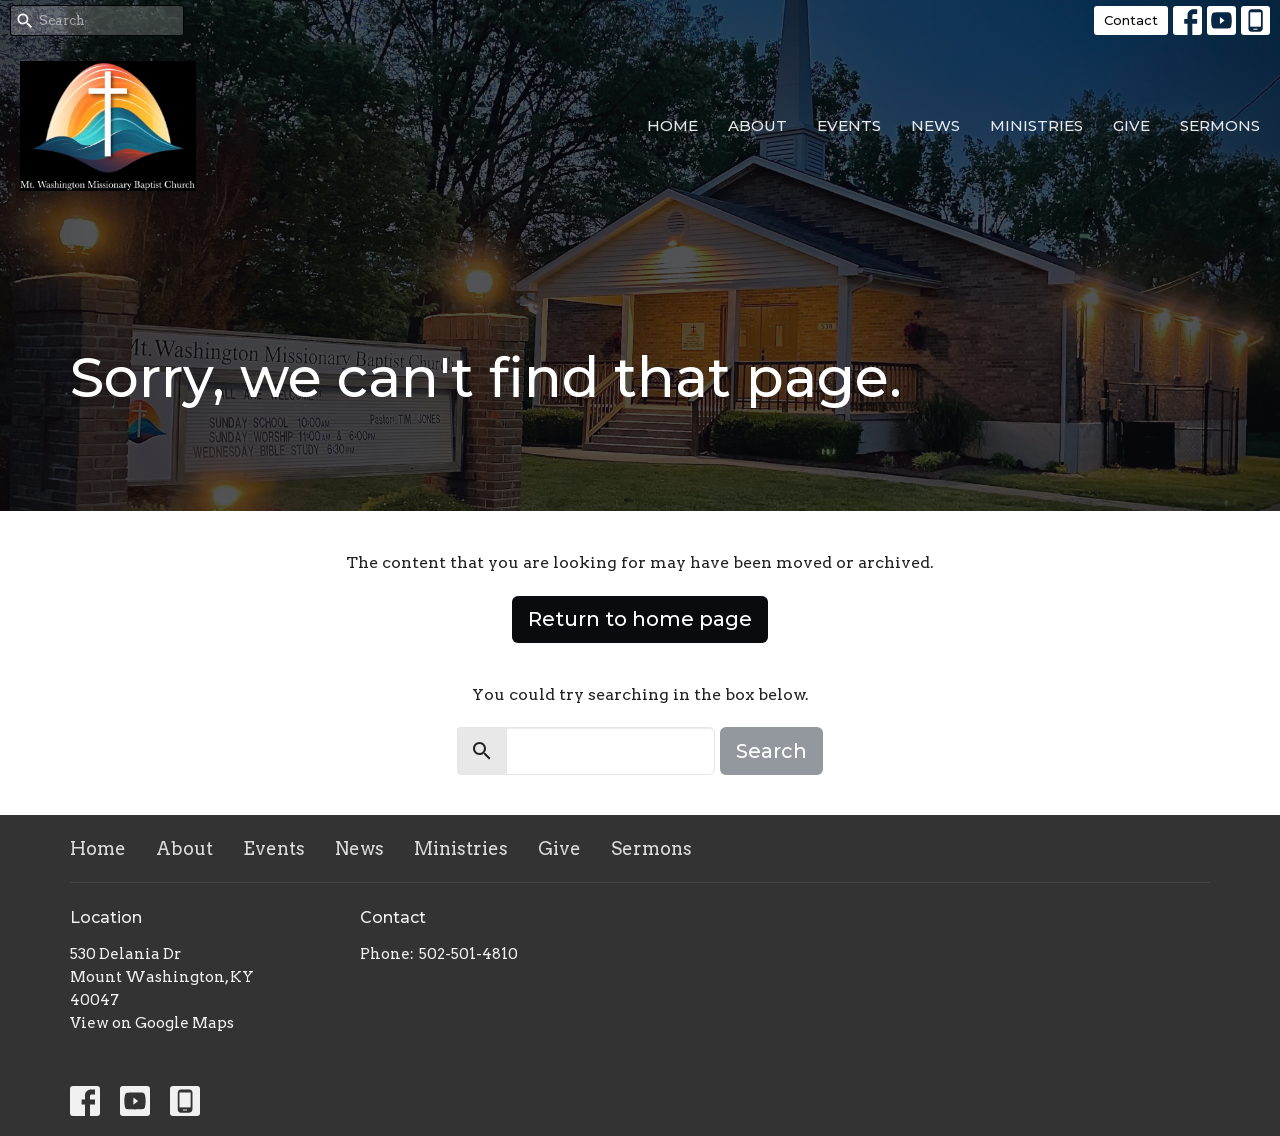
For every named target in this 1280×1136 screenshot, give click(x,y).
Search (771, 751)
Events (849, 125)
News (935, 125)
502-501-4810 (468, 954)
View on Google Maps (152, 1023)
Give (1131, 125)
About (757, 125)
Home (672, 125)
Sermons (1220, 125)
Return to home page (640, 619)
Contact (1131, 20)
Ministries (1036, 125)
